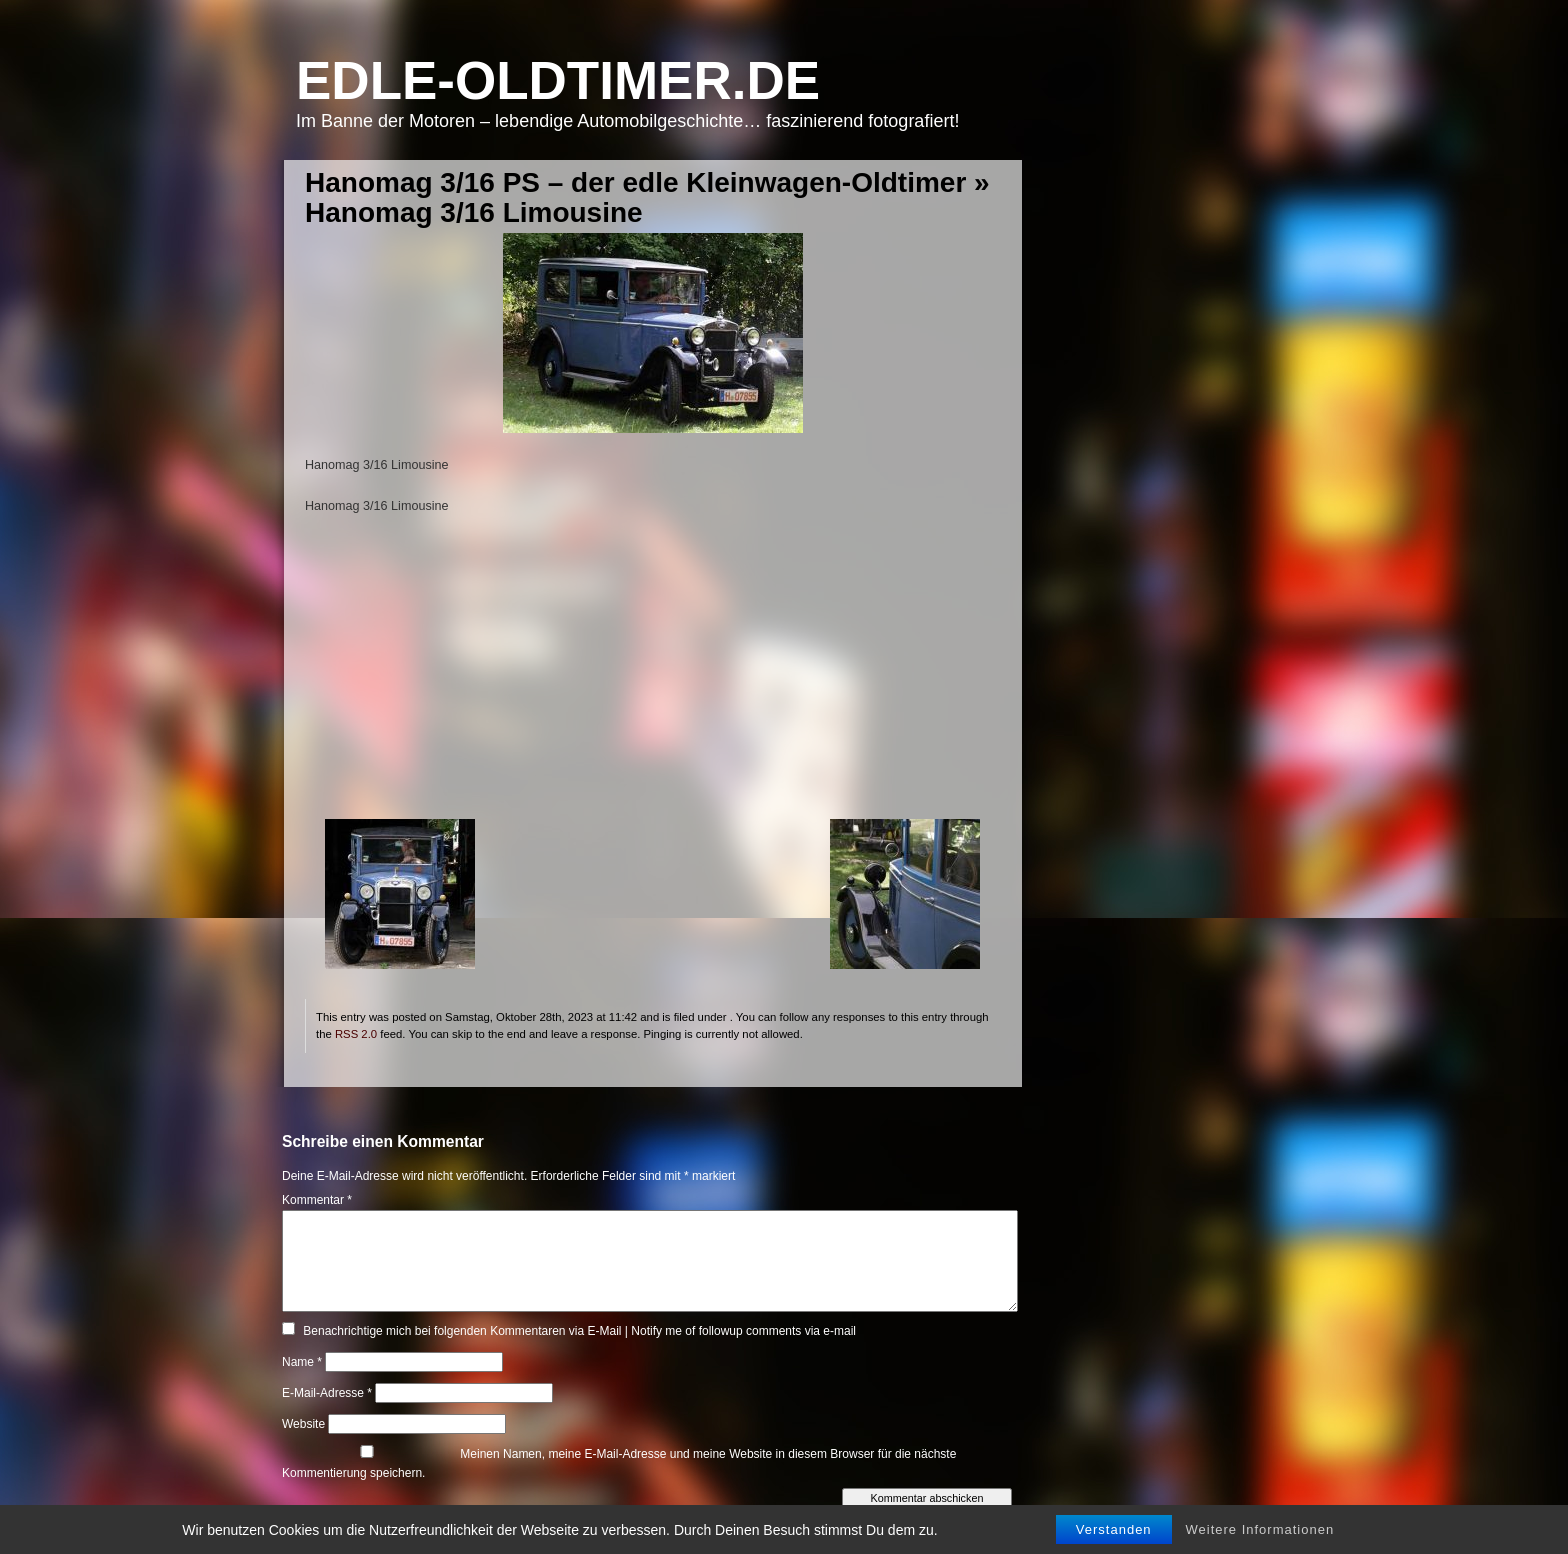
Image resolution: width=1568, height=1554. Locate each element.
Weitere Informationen (1260, 1529)
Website (303, 1424)
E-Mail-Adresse (327, 1393)
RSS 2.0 (356, 1034)
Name (302, 1362)
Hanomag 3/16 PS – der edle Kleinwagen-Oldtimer (635, 182)
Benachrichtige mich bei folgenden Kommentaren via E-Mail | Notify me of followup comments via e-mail (579, 1331)
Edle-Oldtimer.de (558, 80)
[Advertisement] (652, 679)
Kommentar (317, 1200)
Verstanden (1114, 1529)
